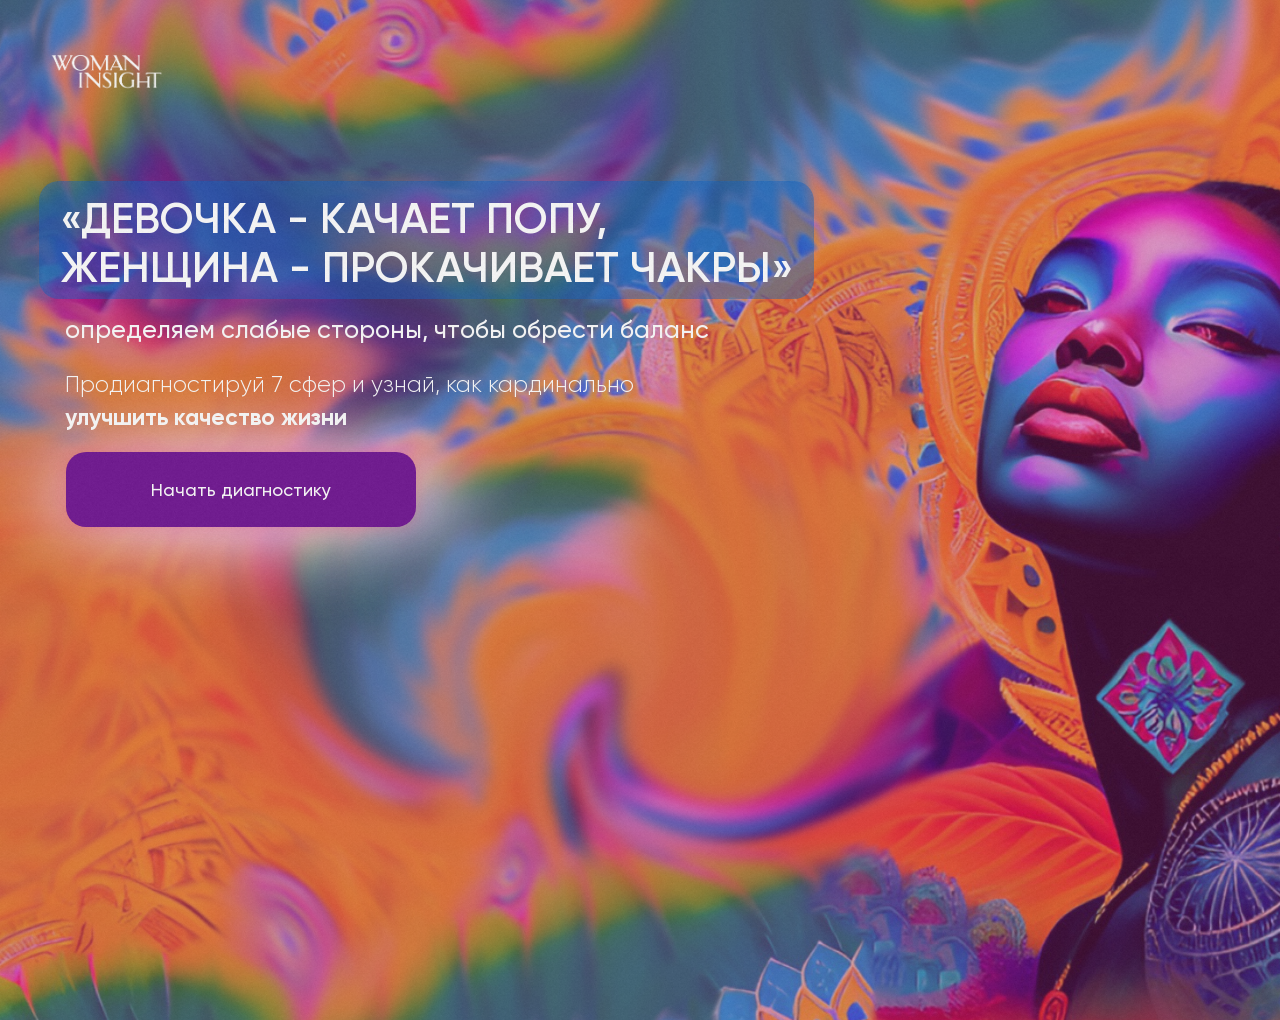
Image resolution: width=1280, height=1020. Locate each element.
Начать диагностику (241, 489)
